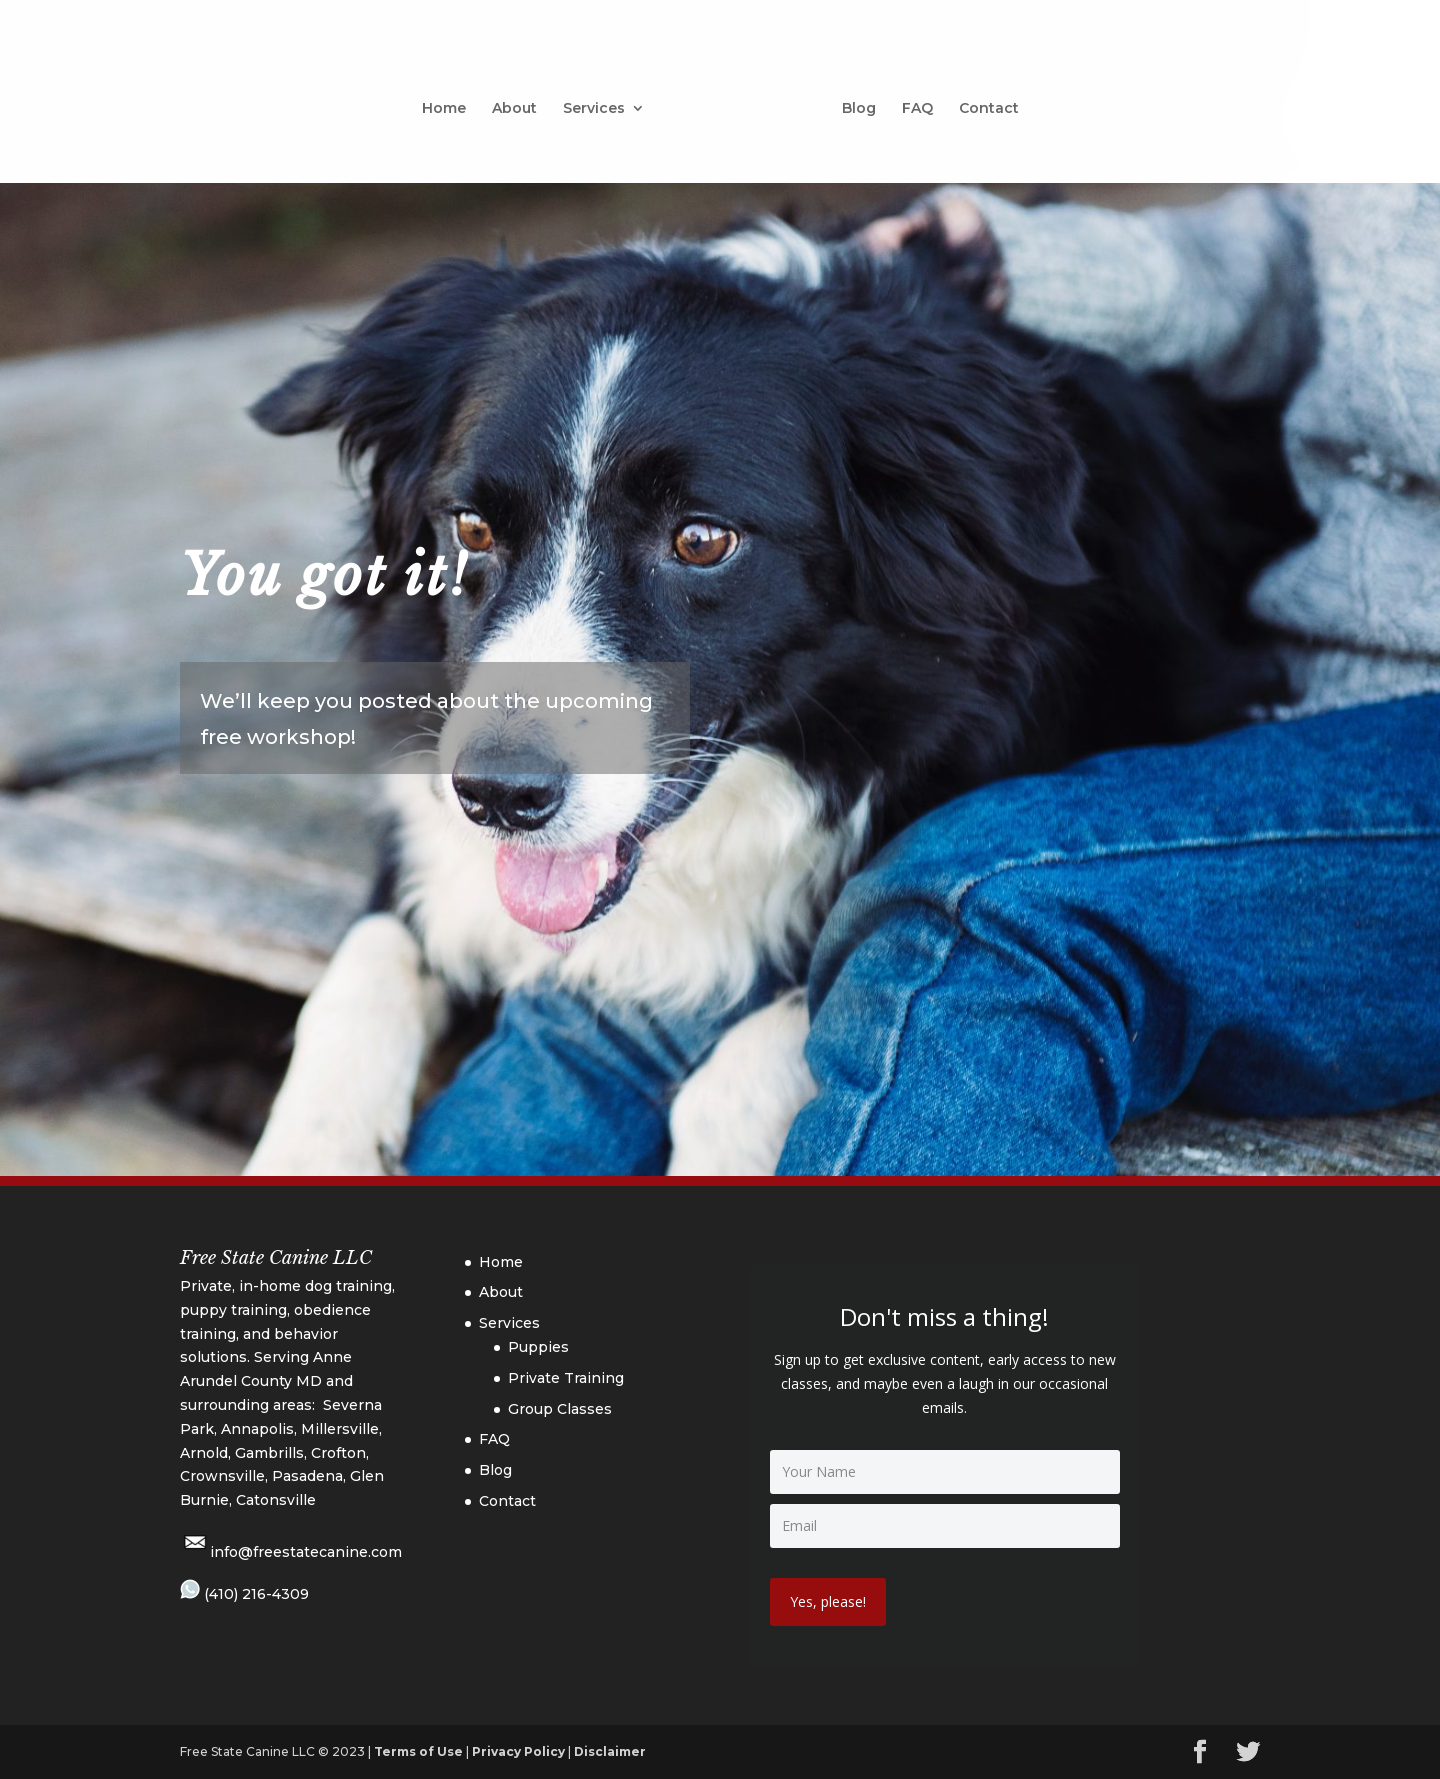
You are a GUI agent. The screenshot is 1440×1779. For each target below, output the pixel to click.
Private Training (566, 1378)
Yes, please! (828, 1601)
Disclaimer (610, 1751)
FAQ (910, 102)
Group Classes (560, 1409)
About (521, 102)
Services (601, 102)
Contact (982, 102)
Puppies (538, 1347)
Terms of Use (418, 1751)
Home (451, 102)
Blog (852, 102)
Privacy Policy (518, 1751)
